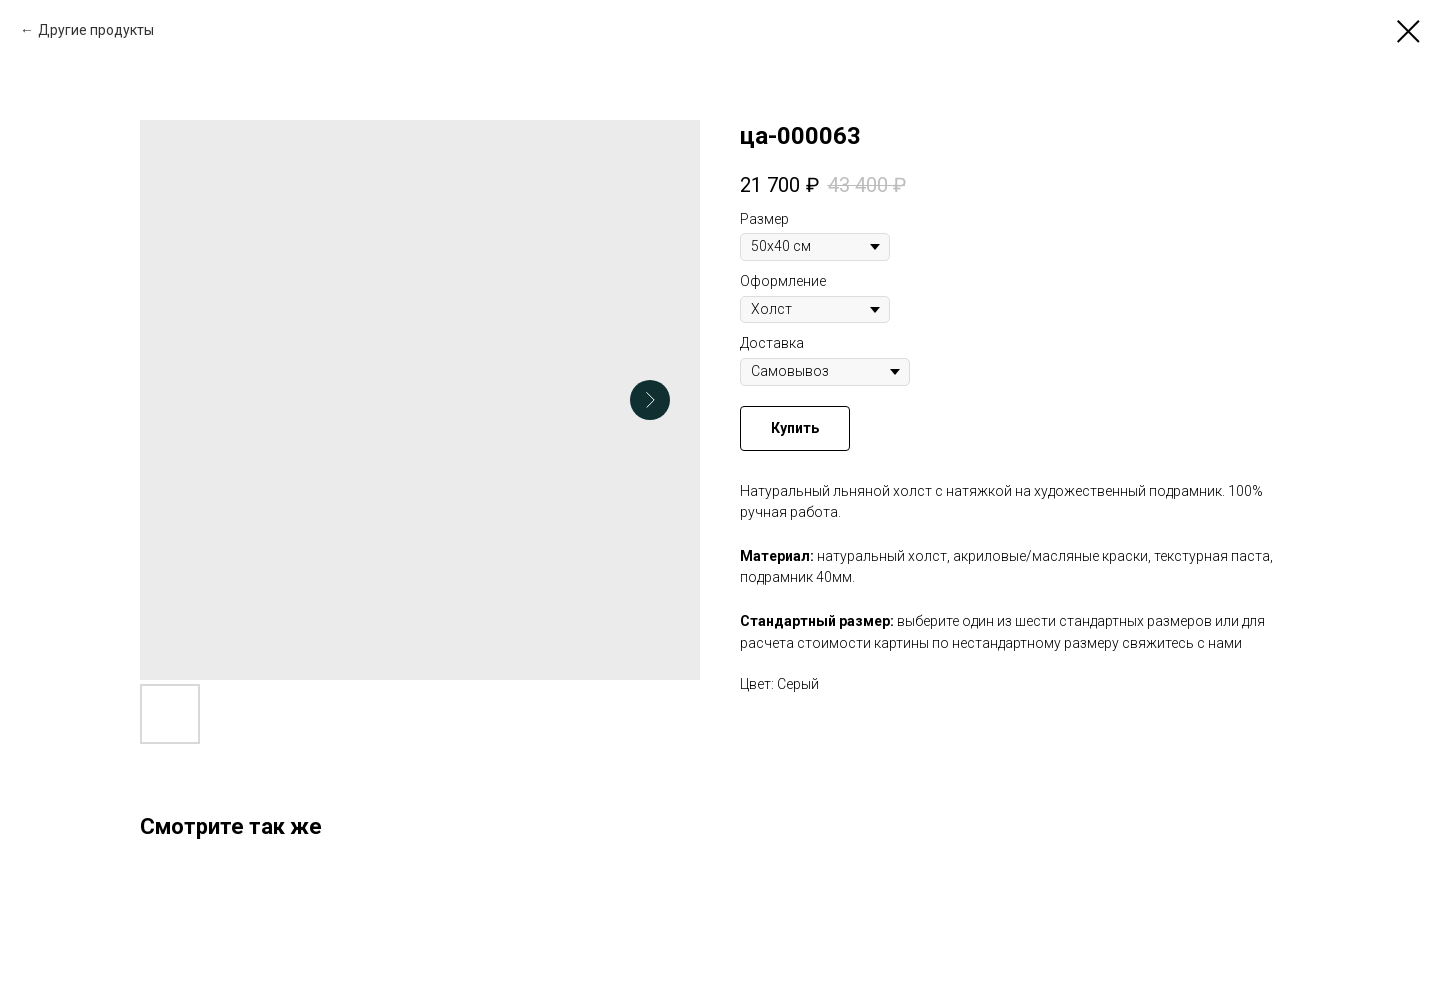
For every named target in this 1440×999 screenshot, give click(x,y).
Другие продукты (96, 30)
